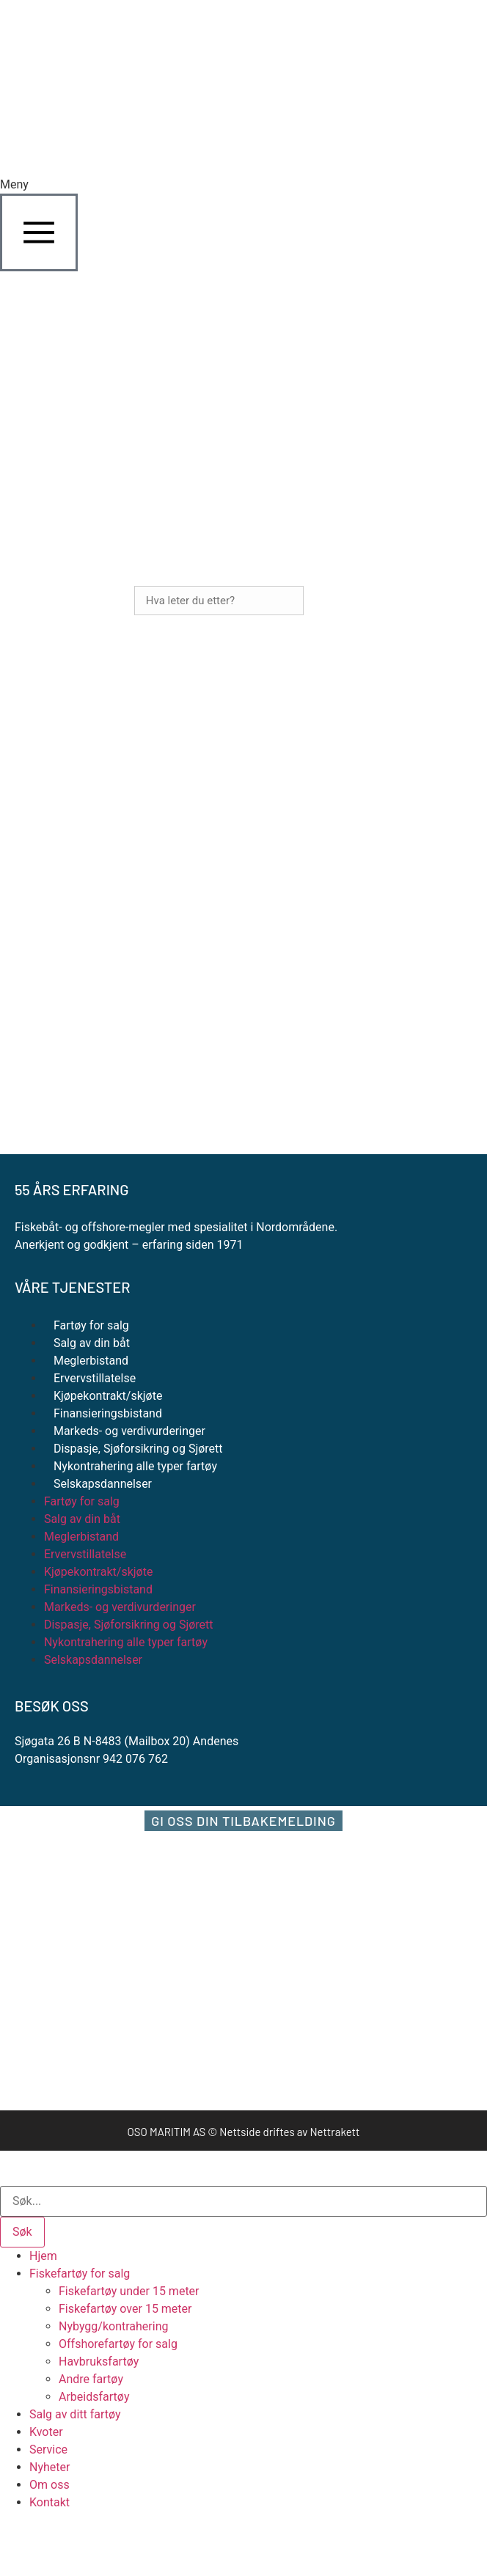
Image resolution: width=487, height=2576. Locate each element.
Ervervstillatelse (95, 1378)
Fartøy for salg (91, 1325)
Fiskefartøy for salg (79, 2273)
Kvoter (46, 2432)
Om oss (49, 2485)
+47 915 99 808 (102, 881)
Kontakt (49, 2502)
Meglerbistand (91, 1361)
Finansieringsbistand (108, 1413)
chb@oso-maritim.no (69, 1009)
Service (48, 2449)
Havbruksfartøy (99, 2361)
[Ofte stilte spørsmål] (27, 1061)
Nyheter (49, 2467)
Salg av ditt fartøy (75, 2414)
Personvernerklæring (120, 1108)
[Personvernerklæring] (27, 1107)
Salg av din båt (92, 1343)
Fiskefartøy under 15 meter (129, 2291)
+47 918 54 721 (93, 795)
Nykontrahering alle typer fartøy (135, 1466)
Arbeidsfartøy (94, 2397)
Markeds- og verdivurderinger (129, 1431)
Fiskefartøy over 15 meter (125, 2309)
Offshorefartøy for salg (118, 2344)
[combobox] (243, 2201)
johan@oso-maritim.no (74, 838)
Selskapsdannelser (103, 1484)
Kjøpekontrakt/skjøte (108, 1396)
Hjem (43, 2256)
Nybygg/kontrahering (113, 2326)
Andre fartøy (91, 2379)
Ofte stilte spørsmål (114, 1061)
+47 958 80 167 (120, 967)
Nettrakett (334, 2131)
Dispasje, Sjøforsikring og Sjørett (138, 1449)
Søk (328, 600)
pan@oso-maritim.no (69, 924)
